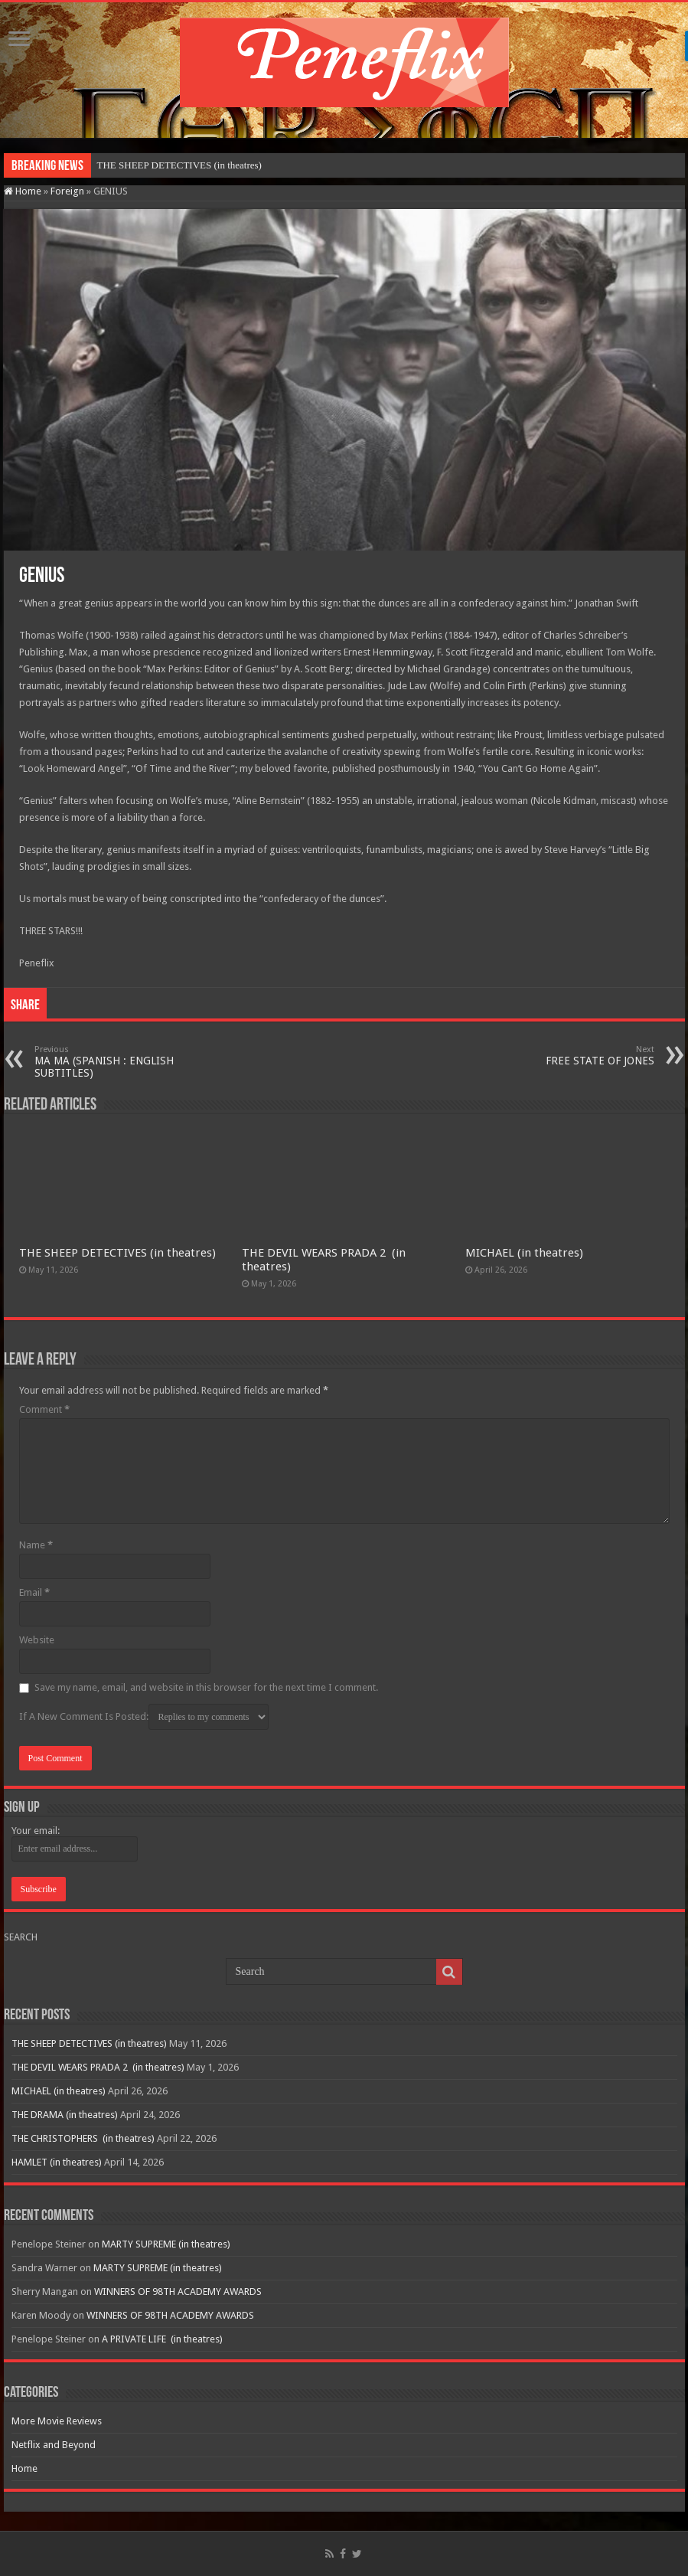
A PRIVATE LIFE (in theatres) (162, 2339)
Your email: (35, 1830)
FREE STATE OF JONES (575, 1055)
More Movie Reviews (56, 2421)
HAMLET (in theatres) (56, 2162)
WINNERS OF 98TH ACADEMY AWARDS (178, 2291)
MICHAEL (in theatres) (524, 1253)
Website (36, 1640)
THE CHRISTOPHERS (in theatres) (83, 2138)
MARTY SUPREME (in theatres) (166, 2244)
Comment (44, 1409)
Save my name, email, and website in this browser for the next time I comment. (206, 1687)
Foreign (67, 191)
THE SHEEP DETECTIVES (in (161, 165)
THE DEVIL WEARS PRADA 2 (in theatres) (97, 2067)
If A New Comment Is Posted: (144, 1717)
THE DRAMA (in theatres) (64, 2114)
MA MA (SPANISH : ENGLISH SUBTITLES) (112, 1061)
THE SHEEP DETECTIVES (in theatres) (117, 1253)
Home (22, 191)
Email (34, 1592)
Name (36, 1545)
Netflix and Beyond (53, 2444)
